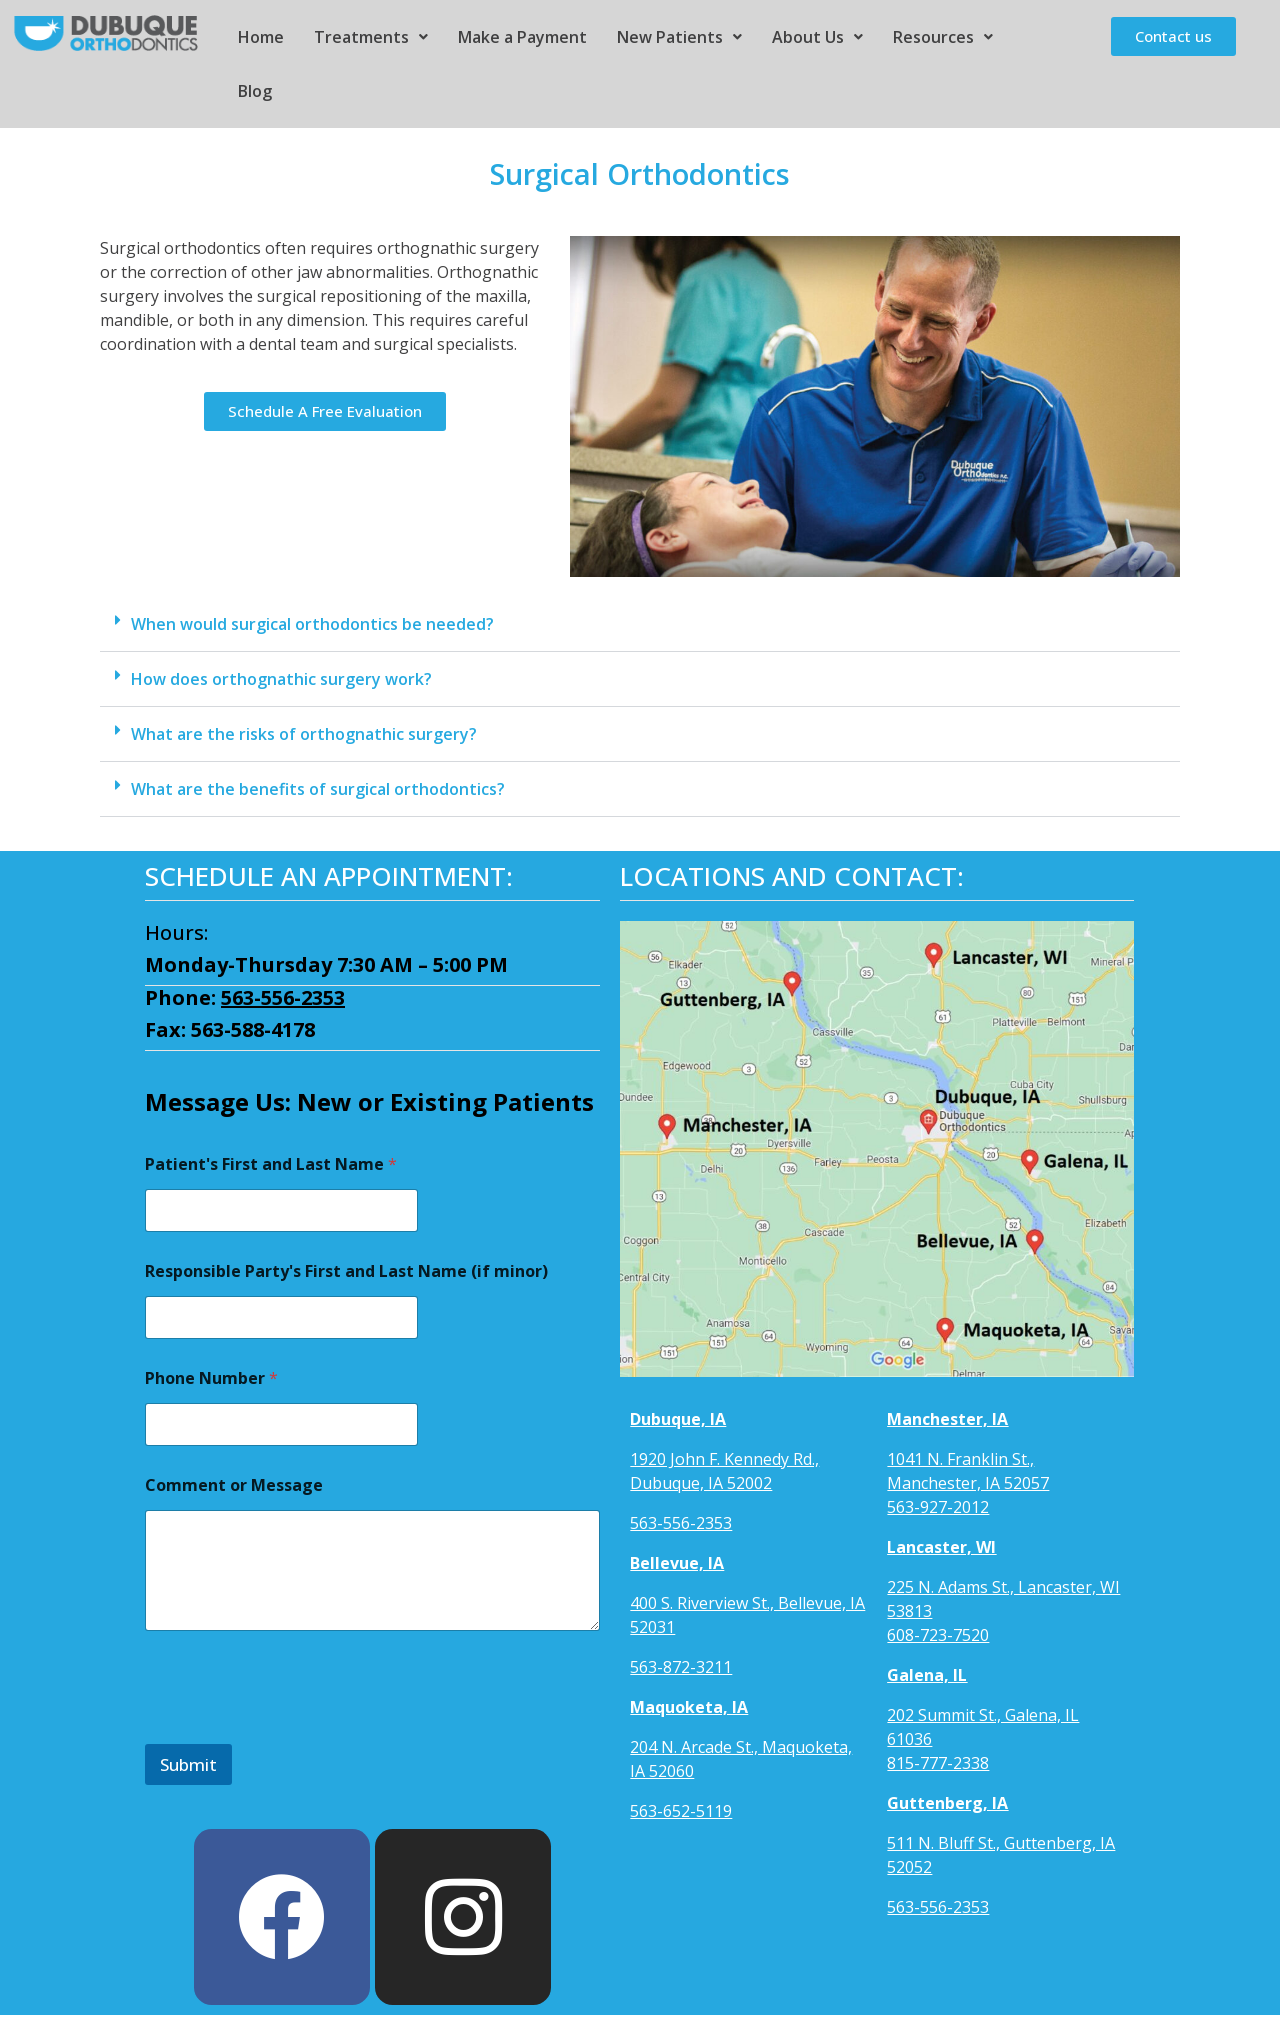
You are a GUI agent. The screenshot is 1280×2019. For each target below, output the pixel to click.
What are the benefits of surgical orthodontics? (318, 789)
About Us (817, 37)
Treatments (371, 37)
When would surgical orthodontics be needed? (312, 624)
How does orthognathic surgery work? (281, 679)
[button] (640, 624)
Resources (943, 37)
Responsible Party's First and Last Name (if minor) (346, 1271)
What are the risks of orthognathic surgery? (304, 734)
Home (261, 37)
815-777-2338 (938, 1763)
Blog (255, 91)
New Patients (679, 37)
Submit (188, 1764)
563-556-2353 (283, 997)
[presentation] (297, 1731)
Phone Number (211, 1378)
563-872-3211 (681, 1667)
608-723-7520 (938, 1635)
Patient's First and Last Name (271, 1164)
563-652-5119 (681, 1811)
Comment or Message (234, 1485)
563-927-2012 (938, 1507)
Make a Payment (522, 37)
